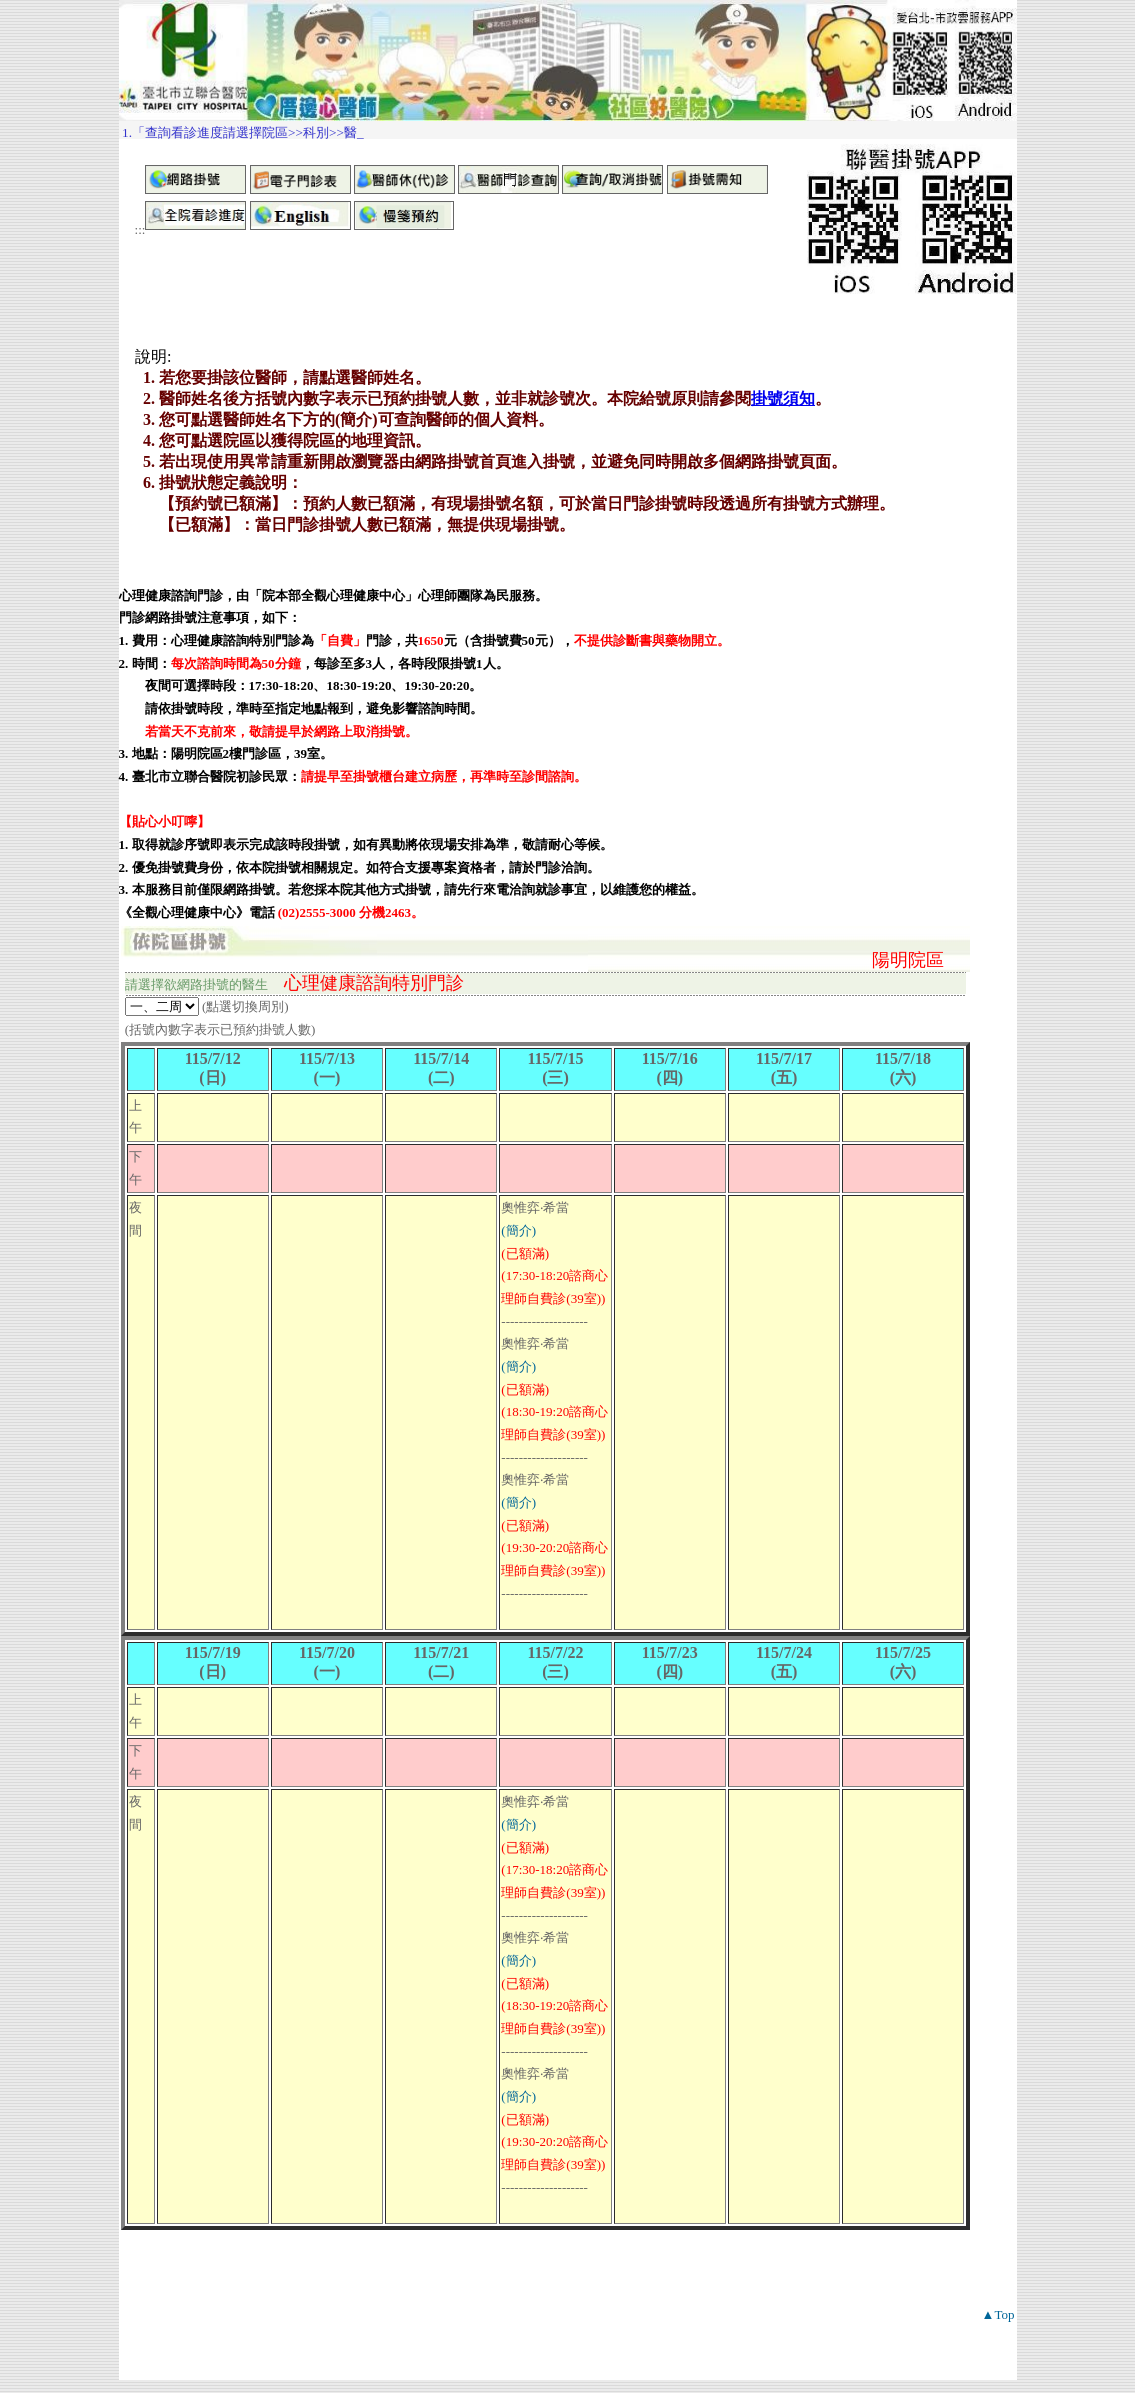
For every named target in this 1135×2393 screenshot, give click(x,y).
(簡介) (518, 1230)
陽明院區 (908, 960)
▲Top (998, 2314)
